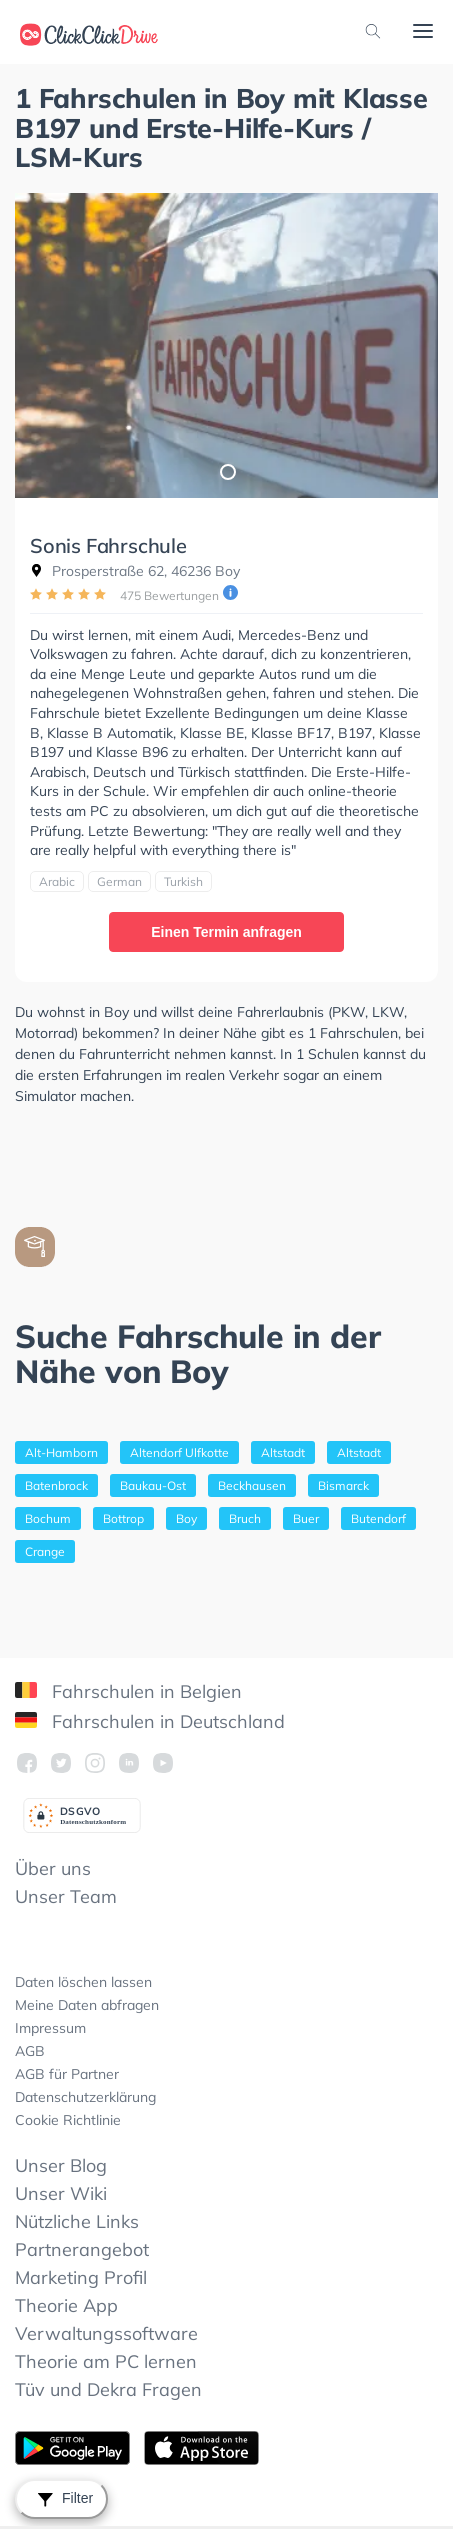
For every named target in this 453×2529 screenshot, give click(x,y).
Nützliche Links (77, 2221)
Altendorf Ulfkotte (179, 1452)
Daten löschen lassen (83, 1982)
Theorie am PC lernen (106, 2361)
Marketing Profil (81, 2277)
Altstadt (283, 1452)
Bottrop (123, 1518)
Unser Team (66, 1896)
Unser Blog (61, 2165)
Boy (186, 1518)
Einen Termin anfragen (226, 932)
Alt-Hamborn (61, 1452)
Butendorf (378, 1518)
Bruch (245, 1518)
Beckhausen (252, 1485)
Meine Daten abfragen (87, 2005)
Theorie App (66, 2305)
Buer (306, 1518)
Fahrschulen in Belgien (128, 1691)
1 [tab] (227, 471)
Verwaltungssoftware (106, 2333)
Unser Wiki (61, 2193)
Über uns (53, 1868)
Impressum (50, 2028)
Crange (45, 1551)
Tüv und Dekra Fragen (108, 2389)
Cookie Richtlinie (68, 2120)
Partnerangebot (82, 2249)
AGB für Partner (67, 2074)
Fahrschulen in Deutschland (150, 1721)
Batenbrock (56, 1485)
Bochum (48, 1518)
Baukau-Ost (153, 1485)
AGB (30, 2051)
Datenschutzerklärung (85, 2097)
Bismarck (343, 1485)
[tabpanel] (226, 345)
